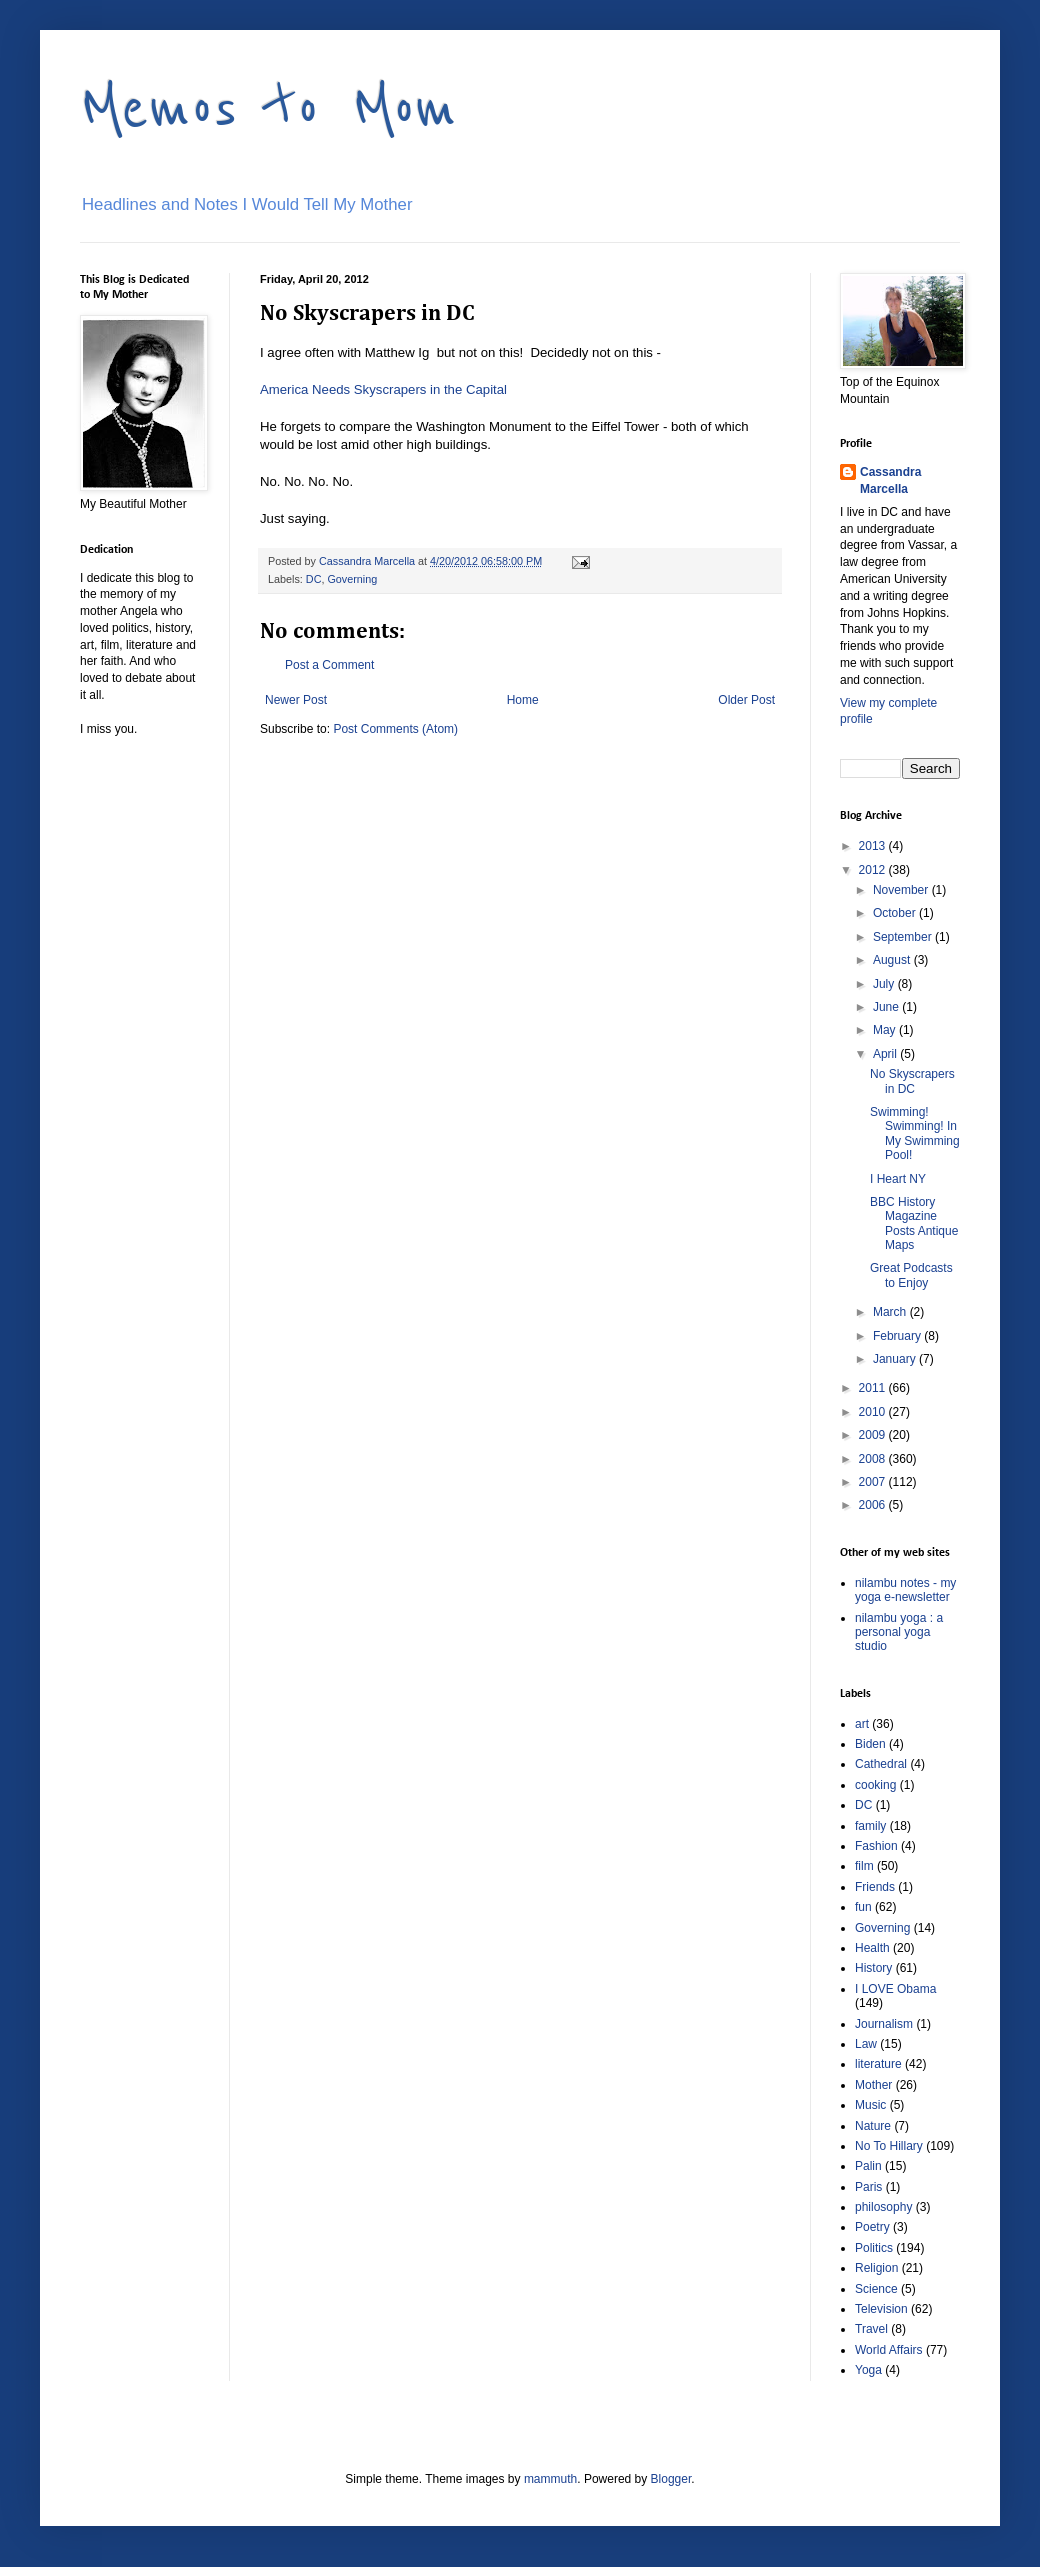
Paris (868, 2187)
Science (876, 2289)
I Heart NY (898, 1179)
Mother (873, 2085)
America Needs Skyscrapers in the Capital (383, 389)
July (885, 984)
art (862, 1724)
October (896, 913)
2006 (874, 1505)
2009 (874, 1435)
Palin (868, 2166)
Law (866, 2044)
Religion (876, 2268)
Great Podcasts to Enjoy (911, 1275)
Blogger (671, 2479)
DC (314, 579)
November (902, 890)
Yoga (868, 2370)
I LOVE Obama (895, 1989)
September (904, 937)
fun (863, 1907)
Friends (875, 1887)
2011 (874, 1388)
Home (523, 700)
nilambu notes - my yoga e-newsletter (905, 1590)
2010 (874, 1412)
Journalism (884, 2024)
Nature (873, 2126)
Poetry (872, 2227)
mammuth (550, 2479)
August (893, 960)
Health (872, 1948)
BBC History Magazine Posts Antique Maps (914, 1223)
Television (881, 2309)
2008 (874, 1459)
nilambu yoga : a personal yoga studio (899, 1632)
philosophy (883, 2207)
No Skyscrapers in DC (912, 1081)
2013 (874, 846)
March (891, 1312)
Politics (874, 2248)
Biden (870, 1744)
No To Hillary (889, 2146)
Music (870, 2105)
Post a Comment (329, 665)
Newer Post (296, 700)
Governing (352, 579)
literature (878, 2064)
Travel (871, 2329)
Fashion (876, 1846)
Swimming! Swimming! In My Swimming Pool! (915, 1133)
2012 (874, 870)
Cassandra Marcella (890, 480)
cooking (875, 1785)
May (886, 1030)
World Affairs (889, 2350)
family (870, 1826)
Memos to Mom (268, 107)
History (873, 1968)
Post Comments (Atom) (395, 729)
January (896, 1359)
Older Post (746, 700)
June (887, 1007)
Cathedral (881, 1764)
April (886, 1054)
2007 (874, 1482)
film (864, 1866)
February (898, 1336)
